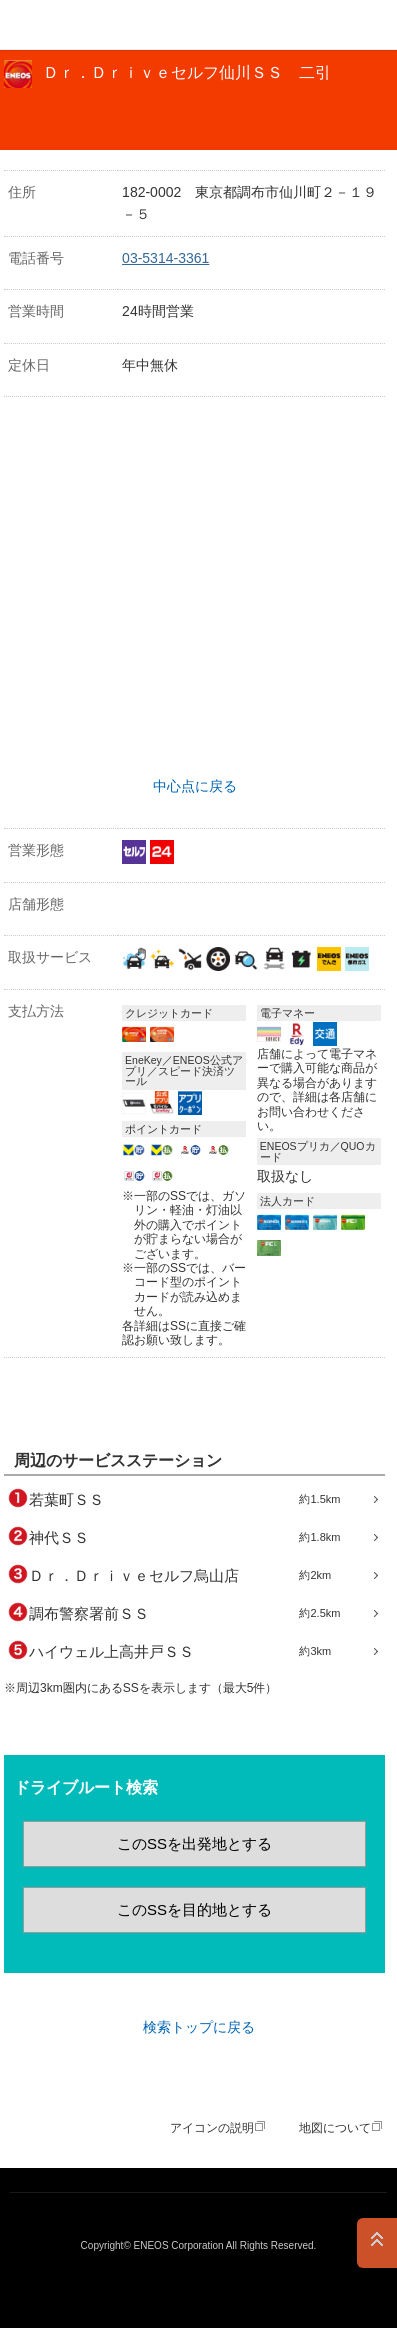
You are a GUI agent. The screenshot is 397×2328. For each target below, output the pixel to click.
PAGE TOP (377, 2243)
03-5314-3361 (165, 258)
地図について (335, 2128)
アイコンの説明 (212, 2128)
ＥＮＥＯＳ (66, 25)
